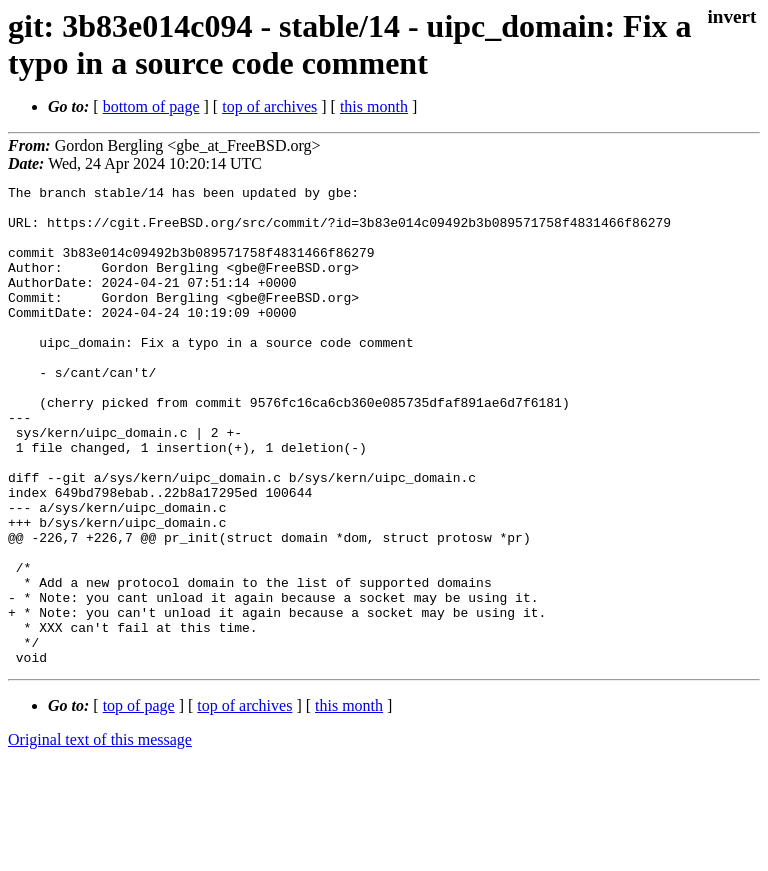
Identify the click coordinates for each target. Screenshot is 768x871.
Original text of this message (100, 835)
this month (374, 106)
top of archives (269, 106)
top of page (139, 801)
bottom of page (151, 106)
